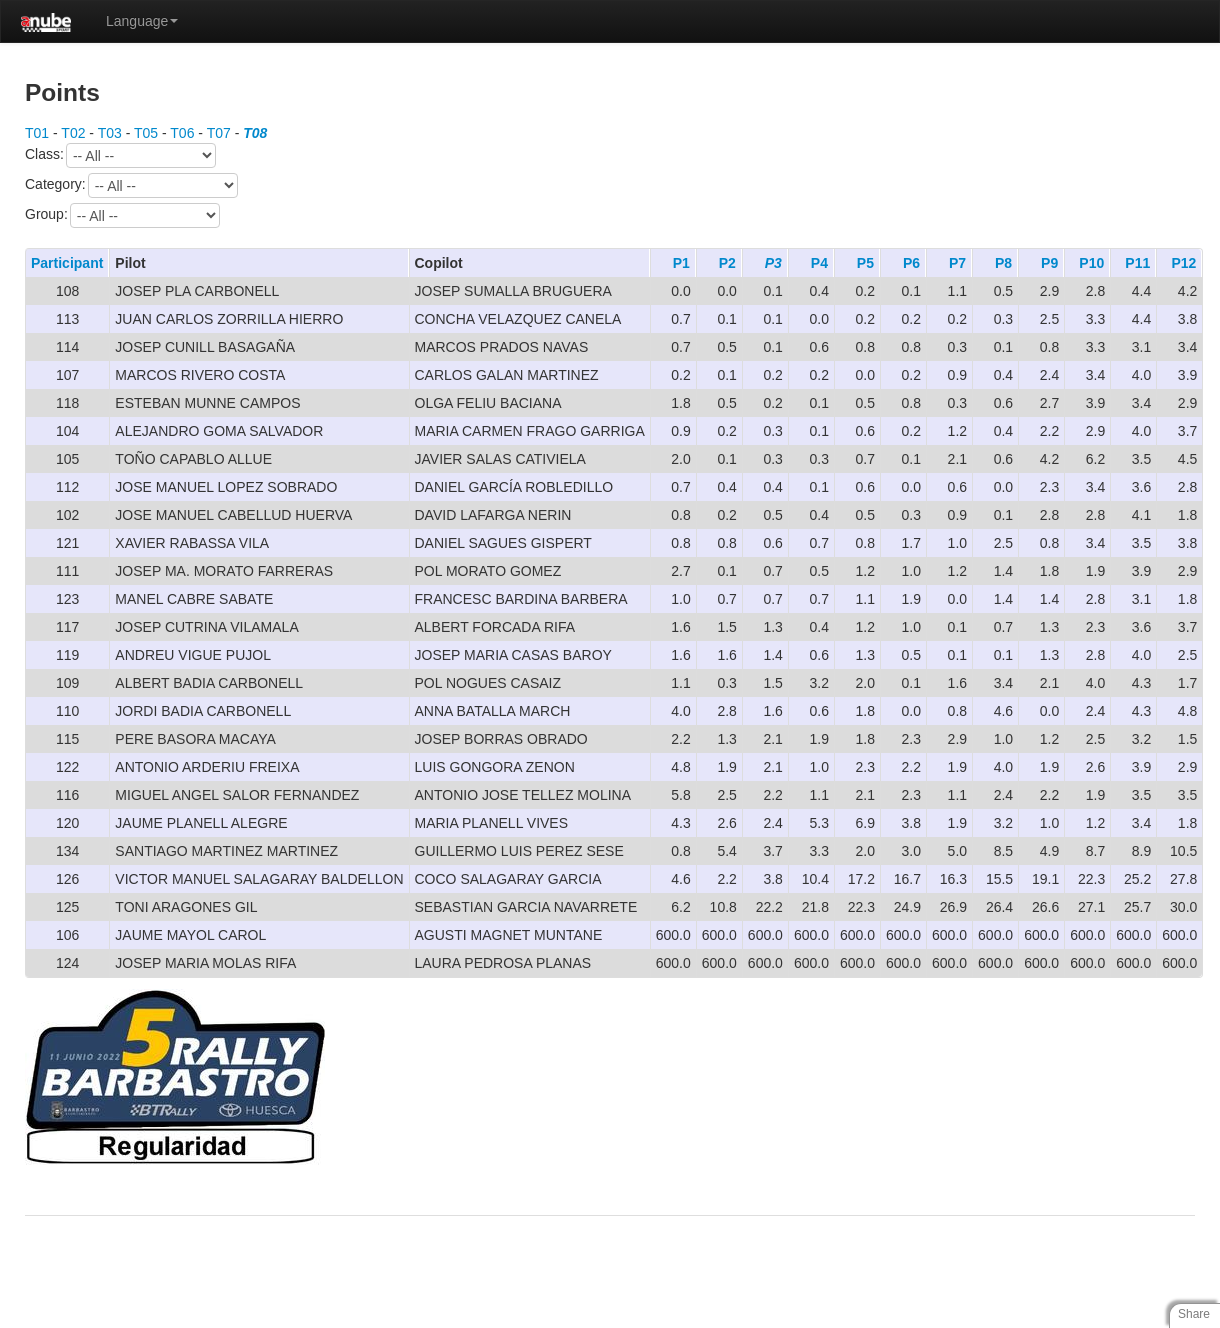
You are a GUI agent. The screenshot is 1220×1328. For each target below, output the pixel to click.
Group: (122, 215)
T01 (37, 133)
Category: (131, 185)
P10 (1091, 263)
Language (142, 21)
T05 (146, 133)
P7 (957, 263)
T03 (110, 133)
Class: (120, 155)
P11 (1137, 263)
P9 (1049, 263)
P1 (681, 263)
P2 (727, 263)
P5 (865, 263)
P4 (819, 263)
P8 (1003, 263)
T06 (182, 133)
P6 (911, 263)
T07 (219, 133)
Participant (67, 263)
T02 (73, 133)
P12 (1183, 263)
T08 (255, 133)
